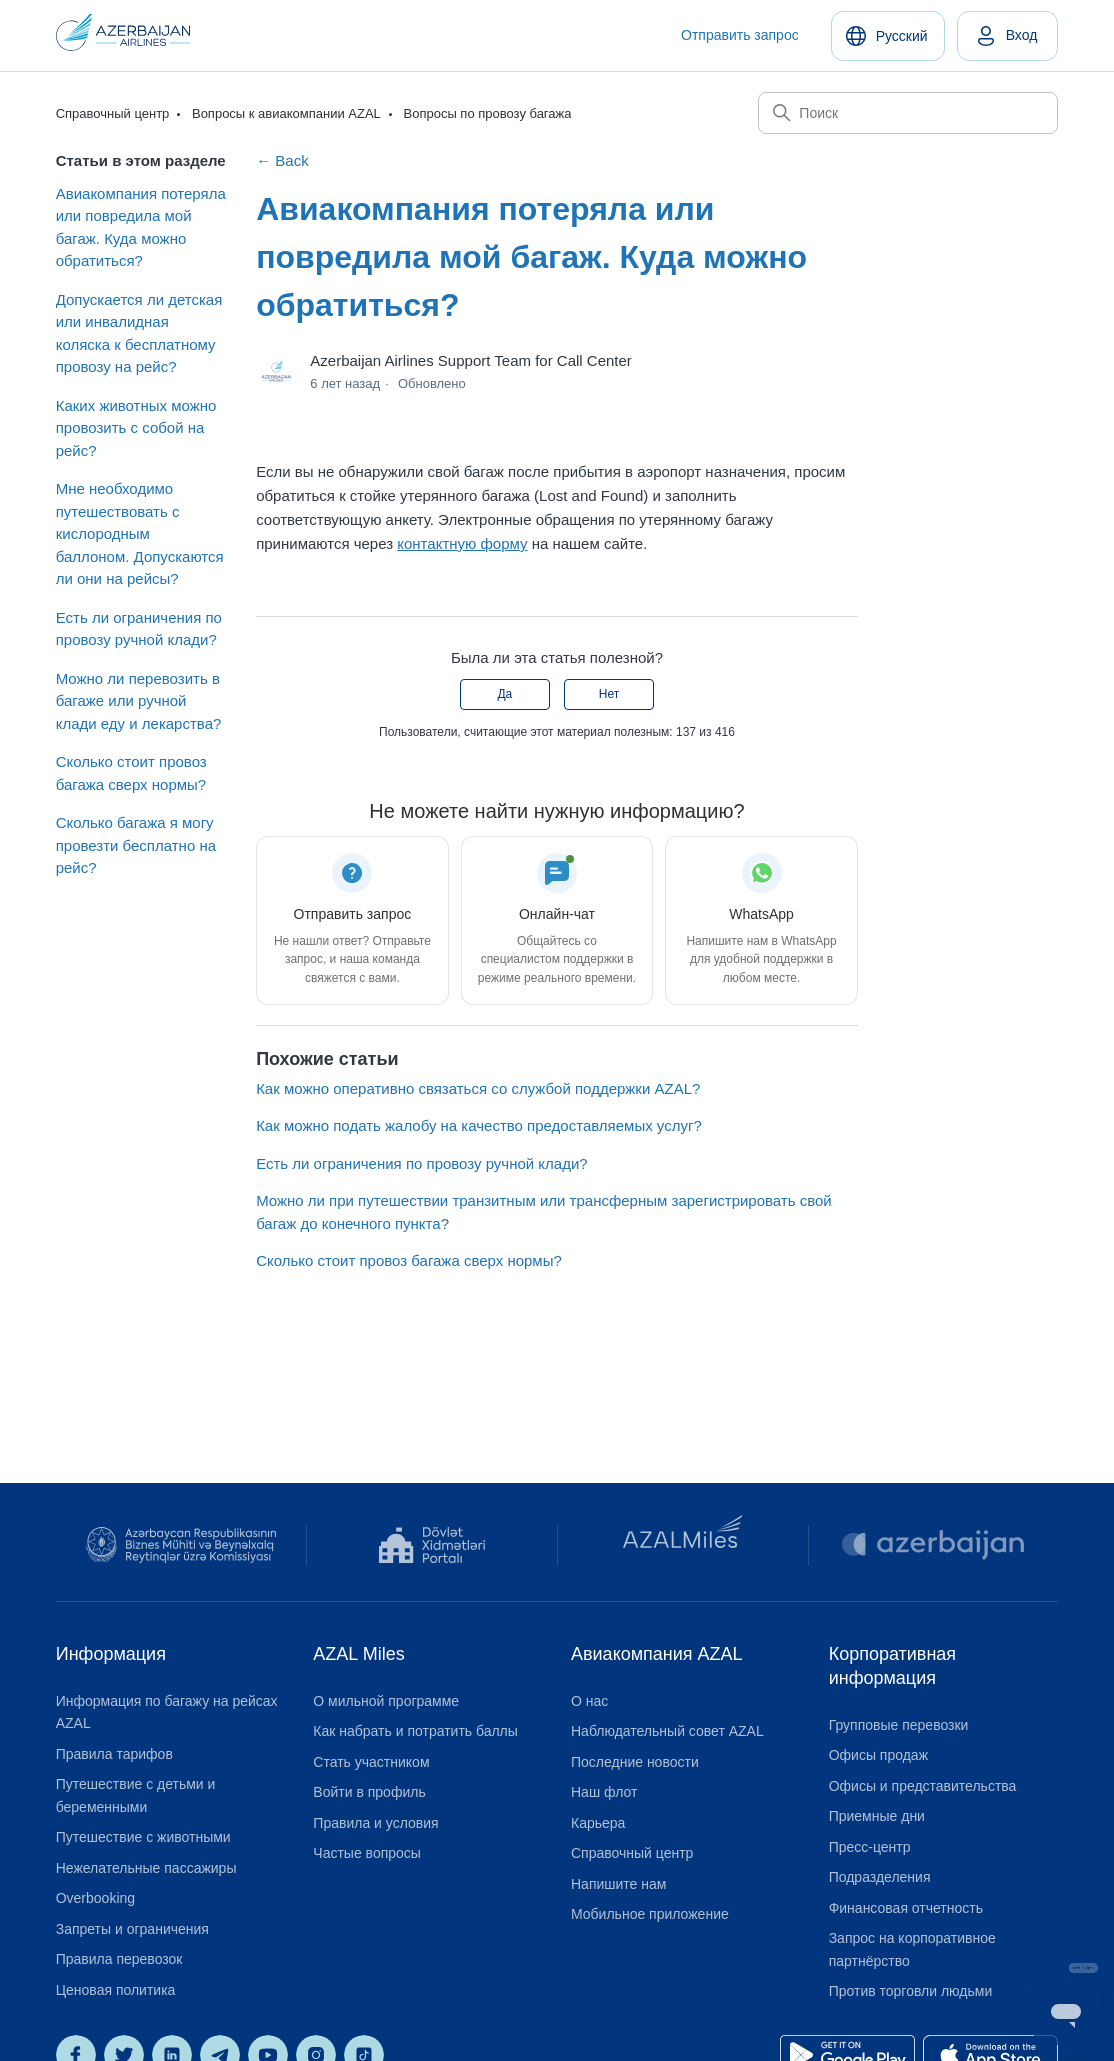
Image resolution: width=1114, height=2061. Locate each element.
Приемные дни (877, 1816)
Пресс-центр (870, 1847)
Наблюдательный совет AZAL (667, 1731)
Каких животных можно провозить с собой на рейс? (136, 428)
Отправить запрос (740, 35)
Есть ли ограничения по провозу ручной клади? (139, 629)
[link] (1008, 36)
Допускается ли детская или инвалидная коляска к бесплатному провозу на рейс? (139, 333)
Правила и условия (375, 1823)
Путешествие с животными (143, 1837)
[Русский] (888, 36)
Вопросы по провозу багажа (487, 113)
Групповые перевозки (899, 1725)
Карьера (598, 1823)
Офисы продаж (878, 1755)
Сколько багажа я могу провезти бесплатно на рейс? (136, 845)
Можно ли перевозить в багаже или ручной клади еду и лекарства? (139, 701)
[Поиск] (908, 113)
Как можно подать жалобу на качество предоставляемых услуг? (479, 1125)
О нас (589, 1701)
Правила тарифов (114, 1754)
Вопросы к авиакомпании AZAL (286, 113)
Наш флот (604, 1792)
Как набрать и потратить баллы (415, 1731)
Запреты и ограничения (132, 1929)
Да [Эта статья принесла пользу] (504, 694)
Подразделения (880, 1877)
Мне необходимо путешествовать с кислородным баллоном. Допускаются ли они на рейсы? (140, 533)
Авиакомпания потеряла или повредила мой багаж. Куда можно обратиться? (141, 227)
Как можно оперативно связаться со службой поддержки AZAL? (478, 1088)
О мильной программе (386, 1701)
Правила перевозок (119, 1959)
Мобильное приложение (650, 1914)
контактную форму (462, 543)
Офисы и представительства (923, 1786)
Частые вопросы (367, 1853)
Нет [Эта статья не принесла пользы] (609, 694)
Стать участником (371, 1762)
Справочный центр (113, 113)
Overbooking (95, 1898)
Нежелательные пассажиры (146, 1868)
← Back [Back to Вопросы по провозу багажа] (282, 160)
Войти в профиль (369, 1792)
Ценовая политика (116, 1990)
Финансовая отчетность (906, 1908)
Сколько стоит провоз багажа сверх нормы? (131, 773)
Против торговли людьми (911, 1991)
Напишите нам (618, 1884)
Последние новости (635, 1762)
